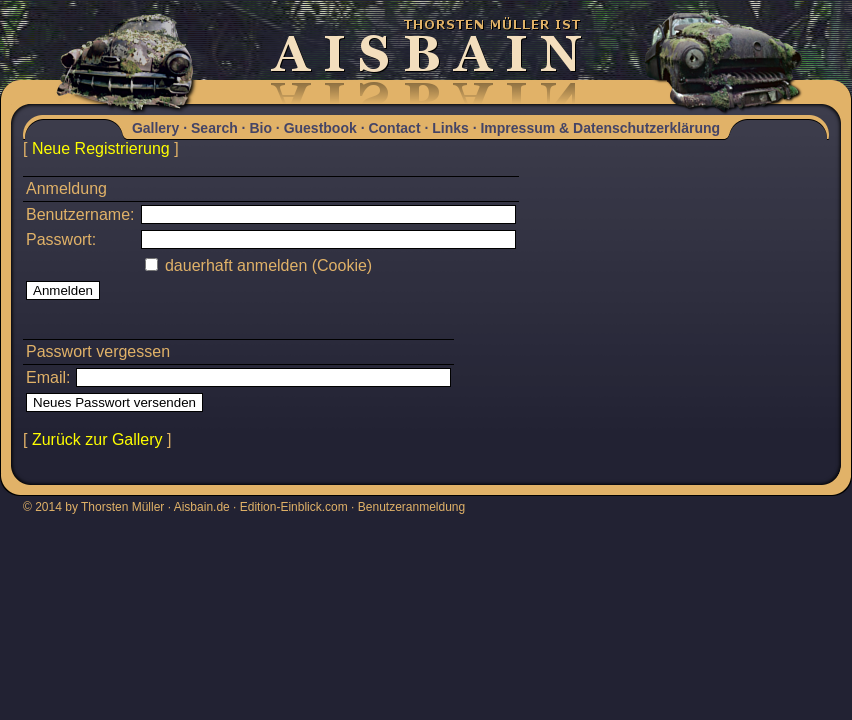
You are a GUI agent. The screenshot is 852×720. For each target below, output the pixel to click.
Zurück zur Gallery (97, 439)
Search (214, 128)
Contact (394, 128)
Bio (260, 128)
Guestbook (320, 128)
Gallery (155, 128)
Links (450, 128)
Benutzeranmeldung (411, 507)
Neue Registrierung (101, 148)
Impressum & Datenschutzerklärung (600, 128)
